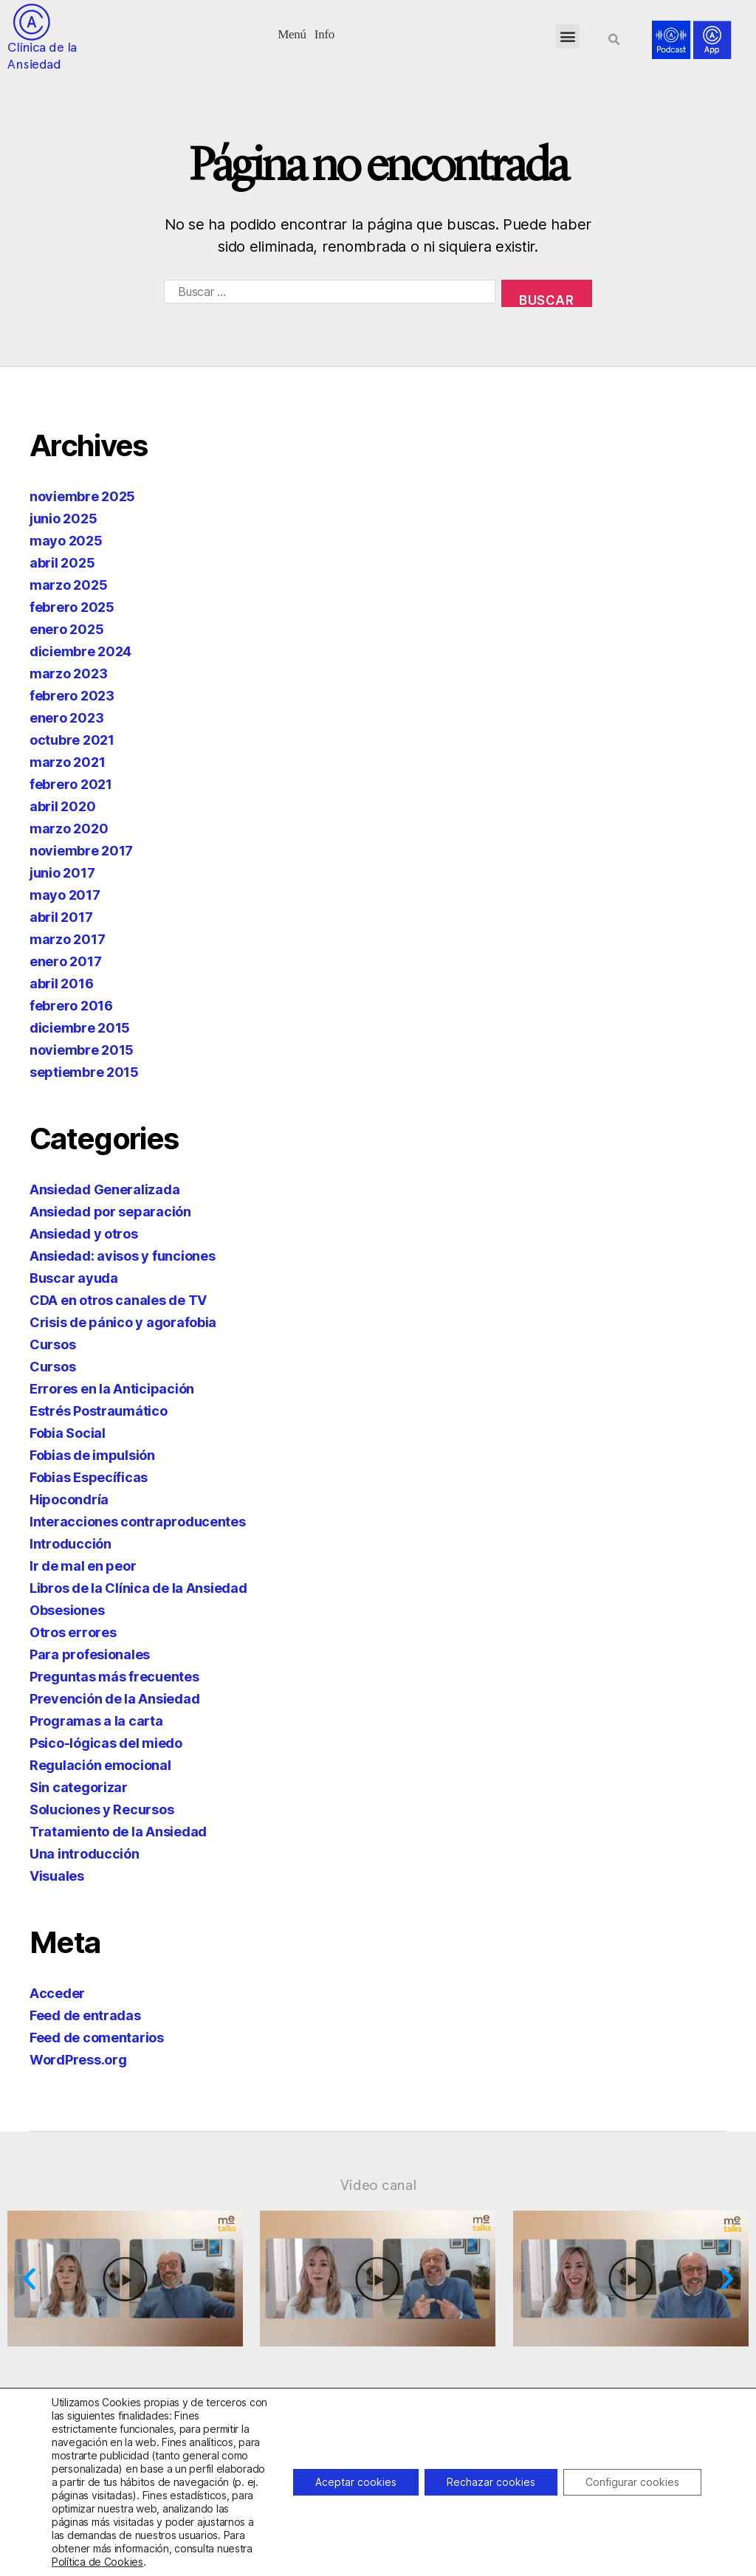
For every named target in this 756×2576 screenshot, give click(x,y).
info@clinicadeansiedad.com (541, 2549)
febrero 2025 (72, 607)
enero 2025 (66, 629)
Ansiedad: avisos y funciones (122, 1256)
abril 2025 (62, 563)
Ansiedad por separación (110, 1211)
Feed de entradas (85, 2015)
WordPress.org (78, 2059)
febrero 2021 (71, 784)
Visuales (57, 1876)
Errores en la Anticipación (112, 1389)
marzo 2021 (67, 762)
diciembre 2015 (80, 1028)
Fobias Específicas (89, 1477)
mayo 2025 (66, 540)
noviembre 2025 (82, 496)
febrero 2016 (71, 1005)
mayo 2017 (65, 895)
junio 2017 (62, 873)
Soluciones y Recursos (101, 1809)
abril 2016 (61, 983)
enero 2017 (65, 961)
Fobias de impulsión (92, 1455)
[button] (292, 33)
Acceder (57, 1993)
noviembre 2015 (82, 1050)
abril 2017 (61, 917)
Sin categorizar (79, 1787)
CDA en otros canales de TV (118, 1300)
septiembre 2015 (84, 1072)
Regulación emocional (100, 1765)
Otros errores (73, 1632)
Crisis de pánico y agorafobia (123, 1322)
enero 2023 (66, 718)
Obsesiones (67, 1610)
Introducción (70, 1544)
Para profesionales (90, 1654)
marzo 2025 (68, 585)
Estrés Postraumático (99, 1411)
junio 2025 (63, 518)
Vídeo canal (378, 2185)
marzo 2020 (69, 828)
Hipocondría (69, 1499)
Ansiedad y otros (84, 1233)
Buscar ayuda (74, 1278)
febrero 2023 (72, 695)
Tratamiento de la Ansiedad (118, 1831)
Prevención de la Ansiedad (114, 1699)
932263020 (338, 2549)
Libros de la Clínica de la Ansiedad (138, 1588)
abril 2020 (62, 806)
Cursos (52, 1344)
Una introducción (85, 1854)
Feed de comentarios (97, 2037)
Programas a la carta (96, 1721)
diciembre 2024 (80, 651)
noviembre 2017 (81, 850)
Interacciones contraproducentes (138, 1521)
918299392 (400, 2549)
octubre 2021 (72, 740)
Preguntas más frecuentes (114, 1676)
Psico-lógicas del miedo (106, 1743)
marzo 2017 (67, 939)
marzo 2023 (68, 673)
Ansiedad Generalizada (104, 1189)
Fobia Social (68, 1433)
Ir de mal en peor (83, 1566)
